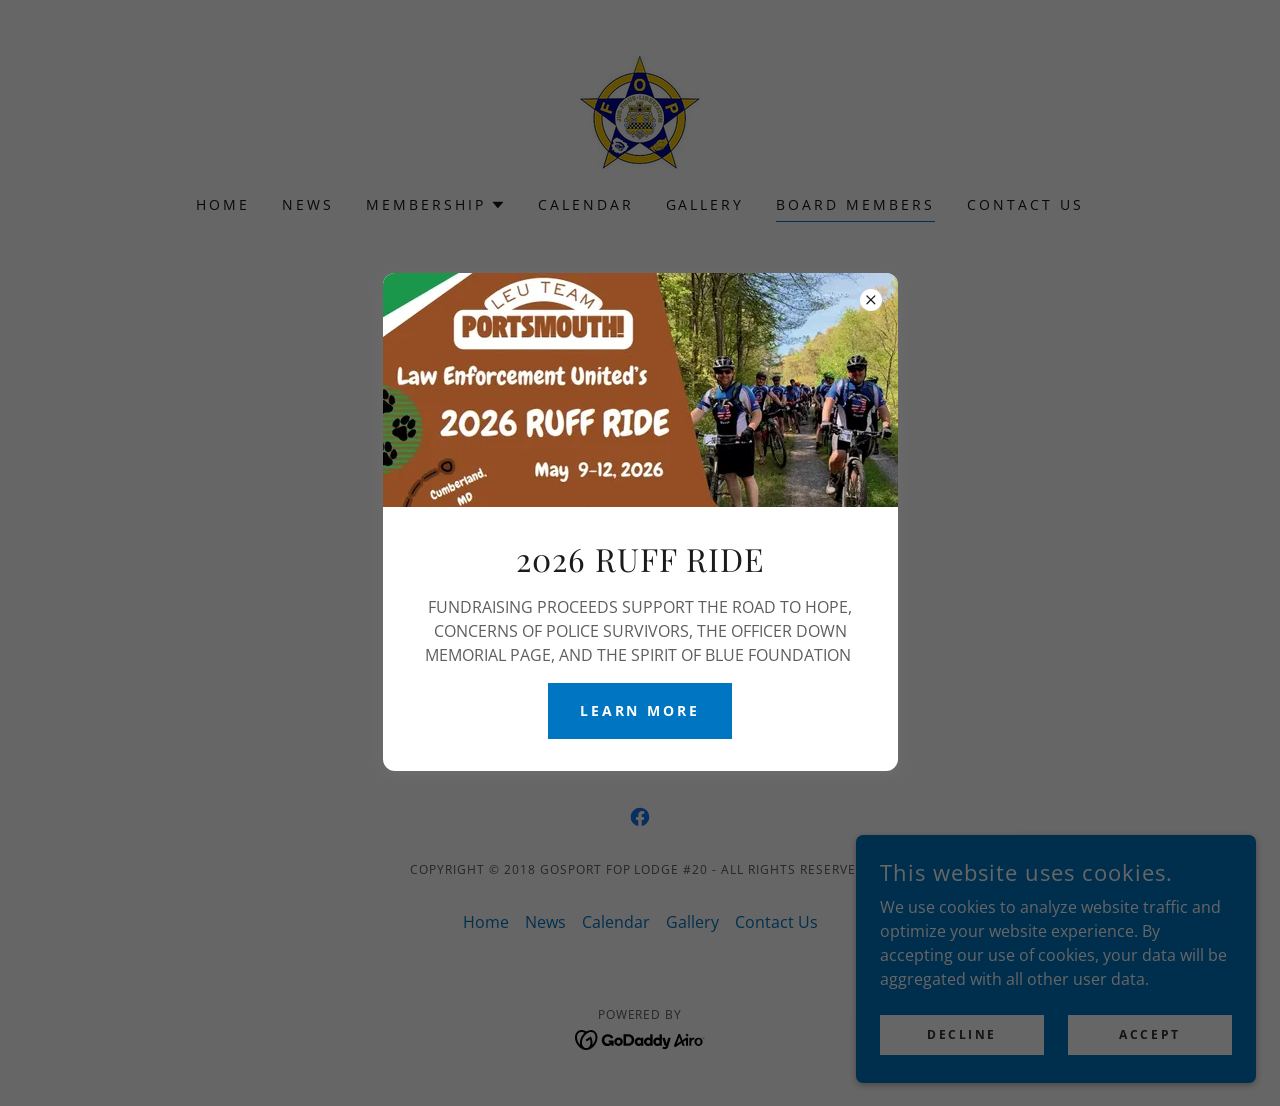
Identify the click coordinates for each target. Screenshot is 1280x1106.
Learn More (640, 710)
